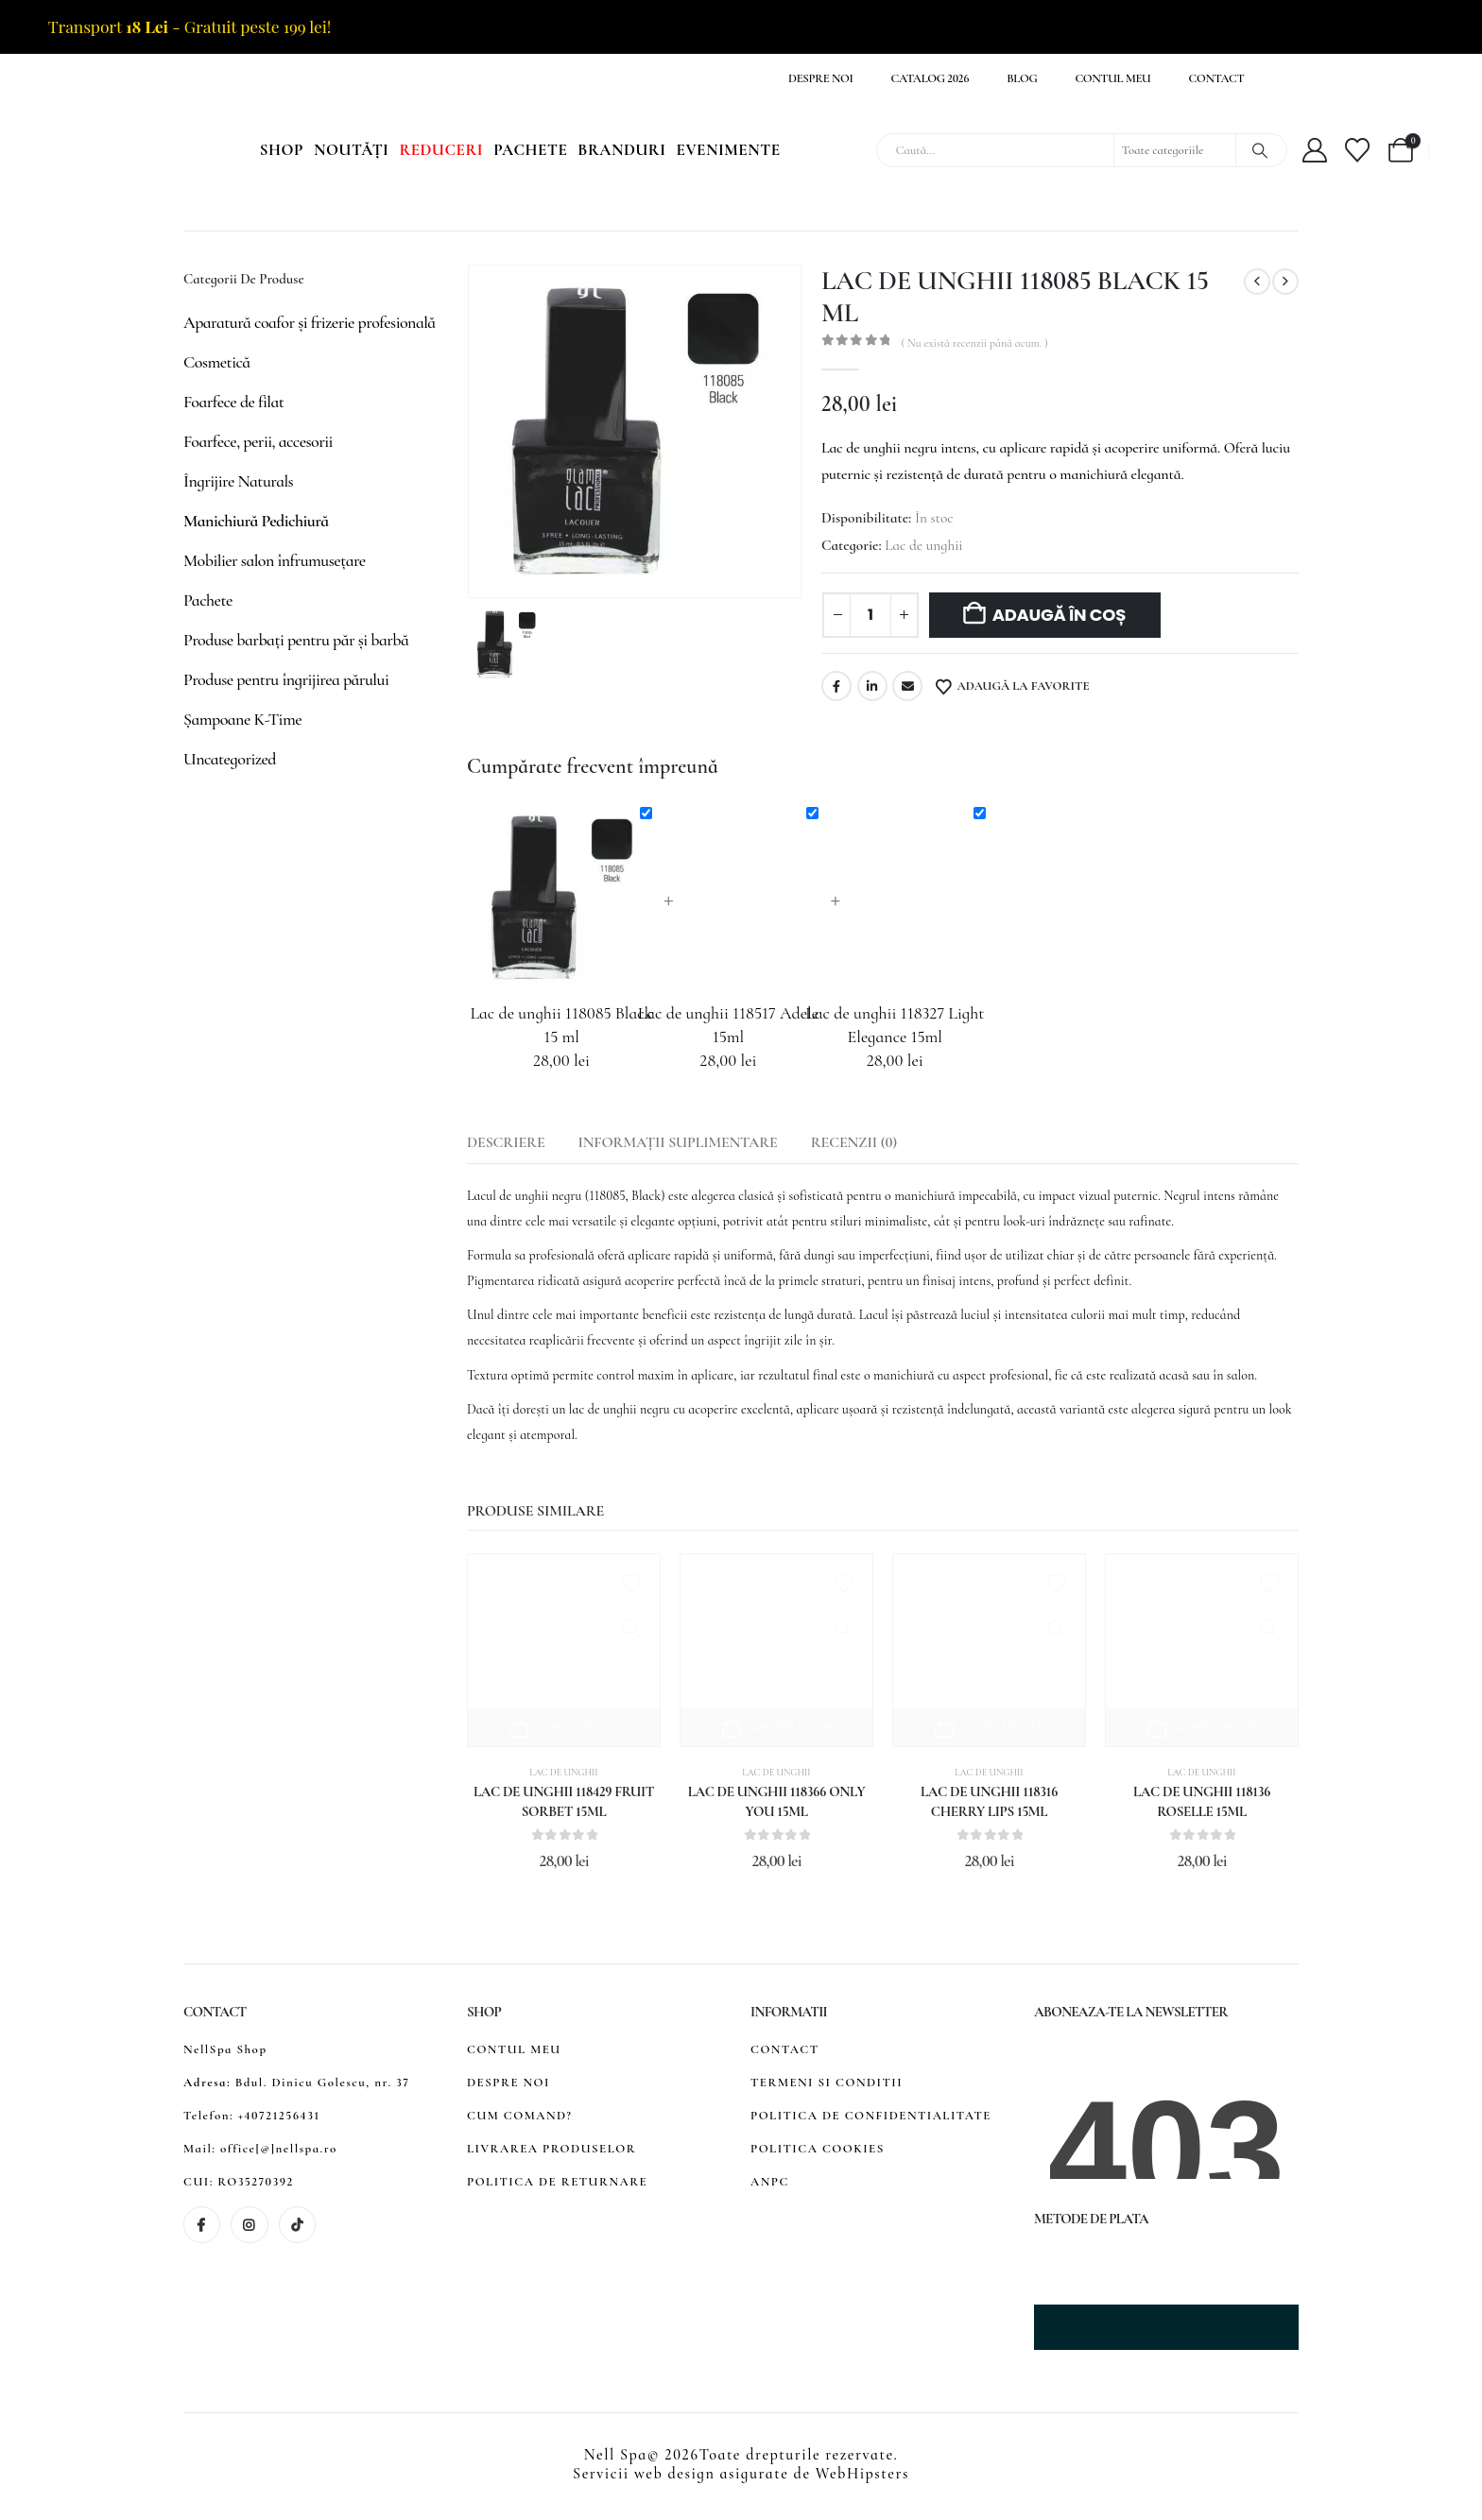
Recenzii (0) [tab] (854, 1142)
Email (907, 686)
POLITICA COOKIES (817, 2148)
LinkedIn (872, 686)
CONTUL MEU (514, 2049)
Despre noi (820, 78)
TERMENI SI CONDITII (826, 2082)
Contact (1217, 78)
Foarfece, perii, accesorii (258, 441)
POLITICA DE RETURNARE (557, 2181)
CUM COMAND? (519, 2115)
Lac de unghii (923, 545)
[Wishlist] (1357, 150)
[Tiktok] (297, 2224)
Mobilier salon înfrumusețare (274, 560)
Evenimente (729, 150)
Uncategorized (229, 758)
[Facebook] (201, 2224)
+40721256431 (279, 2115)
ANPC (769, 2181)
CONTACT (784, 2049)
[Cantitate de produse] (870, 615)
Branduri (621, 150)
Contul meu (1112, 78)
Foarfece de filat (233, 401)
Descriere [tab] (506, 1142)
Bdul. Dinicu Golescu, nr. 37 (322, 2082)
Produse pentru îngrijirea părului (285, 679)
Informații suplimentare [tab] (678, 1142)
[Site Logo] (138, 150)
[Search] (1259, 150)
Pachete (530, 150)
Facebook (836, 686)
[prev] (1257, 281)
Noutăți (351, 150)
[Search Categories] (1174, 150)
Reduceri (441, 150)
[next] (1285, 281)
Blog (1022, 78)
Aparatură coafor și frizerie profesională (309, 322)
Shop (281, 150)
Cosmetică (216, 361)
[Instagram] (249, 2224)
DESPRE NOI (508, 2082)
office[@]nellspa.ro (278, 2148)
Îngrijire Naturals (238, 481)
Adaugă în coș (1059, 614)
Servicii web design (644, 2473)
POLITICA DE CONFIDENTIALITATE (870, 2115)
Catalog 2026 (930, 78)
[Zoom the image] (1123, 2256)
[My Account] (1315, 150)
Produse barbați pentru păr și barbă (295, 639)
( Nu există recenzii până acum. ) (974, 343)
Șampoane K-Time (242, 719)
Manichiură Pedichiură (256, 520)
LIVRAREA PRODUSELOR (551, 2148)
